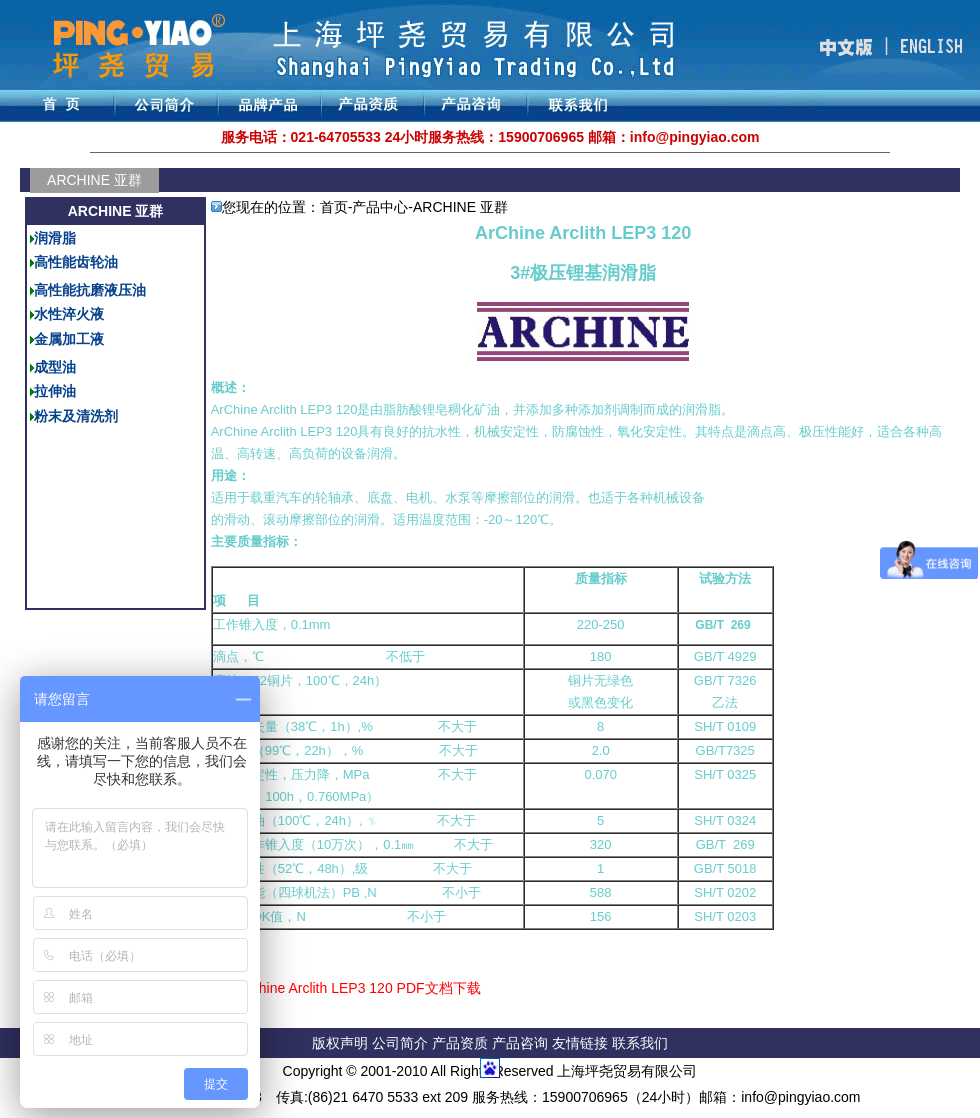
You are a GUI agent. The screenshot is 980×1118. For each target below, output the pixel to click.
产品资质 (460, 1043)
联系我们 (640, 1043)
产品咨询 (520, 1043)
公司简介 (402, 1043)
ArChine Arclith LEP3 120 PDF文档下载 (358, 988)
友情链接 (582, 1043)
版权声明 (340, 1043)
